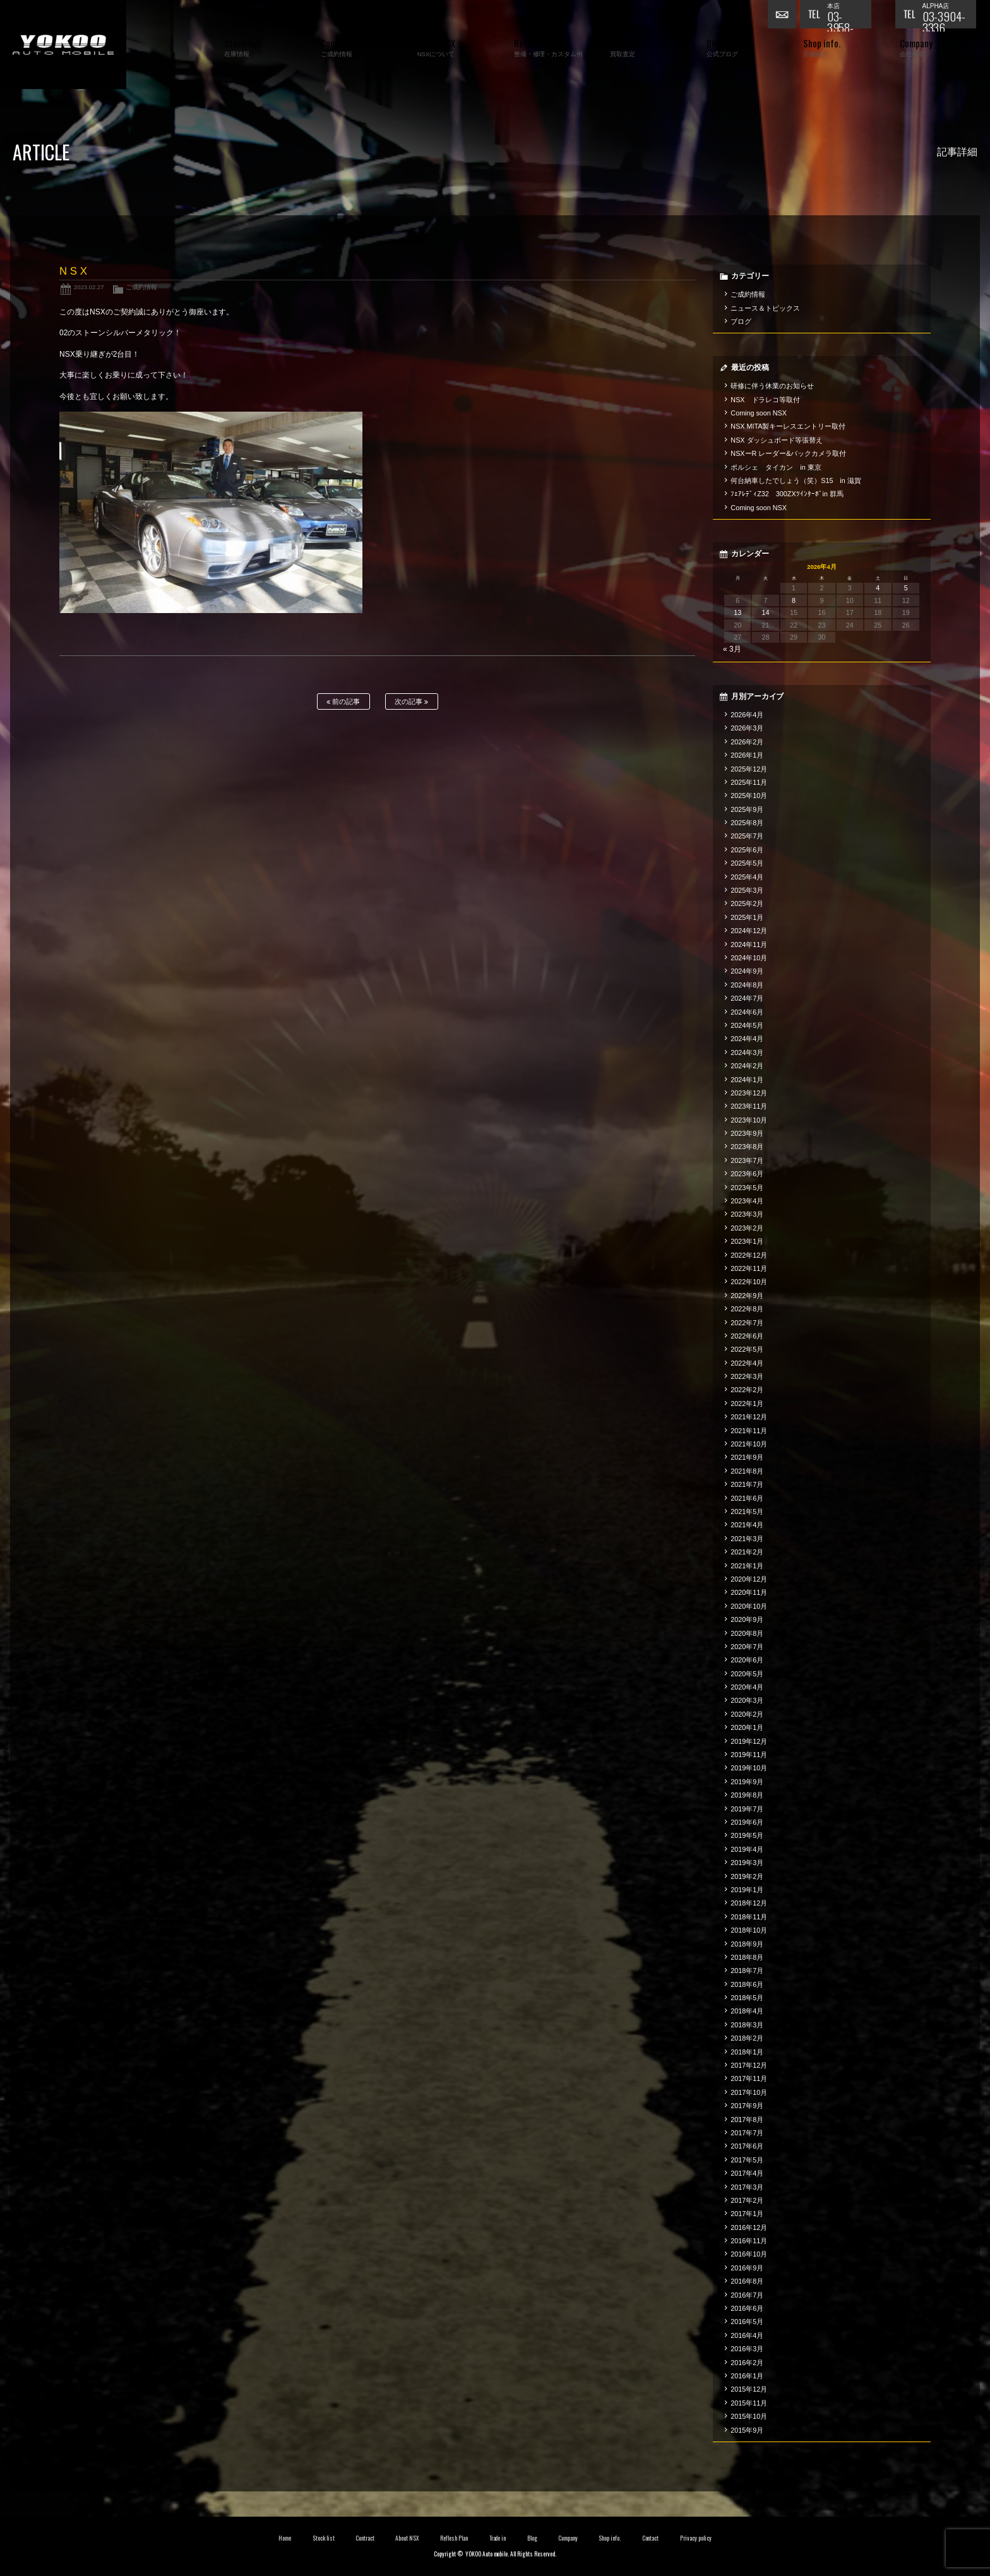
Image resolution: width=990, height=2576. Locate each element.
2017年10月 (749, 2092)
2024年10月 (749, 958)
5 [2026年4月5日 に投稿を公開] (906, 588)
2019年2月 (747, 1876)
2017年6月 (747, 2146)
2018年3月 (747, 2025)
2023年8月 (747, 1146)
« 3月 (732, 649)
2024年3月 (747, 1052)
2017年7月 (747, 2133)
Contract (364, 2538)
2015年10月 (749, 2416)
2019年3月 (747, 1862)
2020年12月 (749, 1579)
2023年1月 (747, 1241)
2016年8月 (747, 2281)
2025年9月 (747, 809)
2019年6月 (747, 1822)
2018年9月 (747, 1944)
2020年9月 (747, 1619)
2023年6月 (747, 1174)
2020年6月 (747, 1660)
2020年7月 (747, 1646)
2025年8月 (747, 822)
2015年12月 (749, 2389)
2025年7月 (747, 836)
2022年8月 (747, 1309)
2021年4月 (747, 1525)
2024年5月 (747, 1025)
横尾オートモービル (63, 44)
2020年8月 (747, 1633)
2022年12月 (749, 1255)
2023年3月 (747, 1214)
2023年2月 (747, 1228)
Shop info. (610, 2538)
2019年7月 (747, 1809)
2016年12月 (749, 2227)
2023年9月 (747, 1133)
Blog (532, 2538)
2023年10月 (749, 1120)
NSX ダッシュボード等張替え (777, 440)
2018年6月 (747, 1984)
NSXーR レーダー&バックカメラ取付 (788, 453)
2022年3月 (747, 1376)
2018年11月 (749, 1917)
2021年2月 (747, 1552)
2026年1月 (747, 755)
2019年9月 (747, 1782)
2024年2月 (747, 1066)
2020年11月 (749, 1592)
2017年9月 (747, 2105)
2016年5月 (747, 2321)
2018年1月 (747, 2052)
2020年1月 (747, 1727)
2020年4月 (747, 1687)
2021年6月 (747, 1498)
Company (568, 2538)
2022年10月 (749, 1281)
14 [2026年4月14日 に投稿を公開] (766, 612)
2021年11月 (749, 1430)
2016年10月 (749, 2254)
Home (284, 2538)
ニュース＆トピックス (765, 308)
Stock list (324, 2538)
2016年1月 (747, 2376)
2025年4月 (747, 877)
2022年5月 (747, 1349)
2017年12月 (749, 2065)
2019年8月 (747, 1795)
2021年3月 (747, 1538)
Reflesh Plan (454, 2538)
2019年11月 (749, 1754)
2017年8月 (747, 2119)
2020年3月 (747, 1700)
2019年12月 (749, 1741)
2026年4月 (747, 715)
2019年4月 (747, 1849)
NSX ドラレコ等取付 (765, 399)
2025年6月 (747, 850)
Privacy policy (696, 2538)
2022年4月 (747, 1363)
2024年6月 (747, 1012)
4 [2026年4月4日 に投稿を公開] (878, 588)
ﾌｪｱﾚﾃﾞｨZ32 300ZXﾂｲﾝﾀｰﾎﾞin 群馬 (787, 494)
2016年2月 (747, 2362)
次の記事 (411, 702)
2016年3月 (747, 2348)
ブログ (741, 321)
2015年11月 (749, 2403)
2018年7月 (747, 1970)
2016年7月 (747, 2295)
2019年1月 (747, 1889)
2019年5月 (747, 1835)
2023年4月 (747, 1201)
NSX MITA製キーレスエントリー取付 (788, 426)
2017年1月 (747, 2213)
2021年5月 (747, 1511)
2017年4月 (747, 2173)
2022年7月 (747, 1323)
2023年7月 (747, 1160)
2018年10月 (749, 1930)
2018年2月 (747, 2038)
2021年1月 (747, 1566)
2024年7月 (747, 998)
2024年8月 (747, 985)
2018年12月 (749, 1903)
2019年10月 (749, 1768)
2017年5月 (747, 2160)
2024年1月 (747, 1079)
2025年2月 (747, 903)
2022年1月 (747, 1403)
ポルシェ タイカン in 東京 (776, 467)
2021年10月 (749, 1444)
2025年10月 (749, 795)
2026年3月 (747, 728)
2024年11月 (749, 944)
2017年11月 (749, 2078)
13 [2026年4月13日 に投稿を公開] (737, 612)
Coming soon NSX (759, 413)
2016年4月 (747, 2335)
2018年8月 (747, 1957)
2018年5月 (747, 1997)
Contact (650, 2538)
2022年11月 (749, 1268)
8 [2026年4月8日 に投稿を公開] (794, 600)
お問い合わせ (783, 16)
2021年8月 (747, 1471)
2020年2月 (747, 1714)
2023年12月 (749, 1093)
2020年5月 (747, 1674)
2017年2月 (747, 2200)
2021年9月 (747, 1457)
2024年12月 (749, 930)
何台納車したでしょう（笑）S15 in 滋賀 (796, 480)
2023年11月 (749, 1106)
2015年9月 (747, 2430)
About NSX (407, 2538)
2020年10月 (749, 1606)
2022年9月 (747, 1295)
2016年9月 (747, 2268)
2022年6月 (747, 1336)
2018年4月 (747, 2011)
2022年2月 (747, 1389)
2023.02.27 (89, 286)
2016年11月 (749, 2241)
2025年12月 (749, 769)
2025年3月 (747, 890)
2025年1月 (747, 917)
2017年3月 (747, 2187)
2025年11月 (749, 782)
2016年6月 (747, 2308)
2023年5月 (747, 1187)
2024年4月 (747, 1038)
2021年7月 (747, 1484)
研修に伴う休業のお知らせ (772, 386)
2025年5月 (747, 863)
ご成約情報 (141, 286)
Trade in (497, 2538)
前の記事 (343, 702)
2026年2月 (747, 742)
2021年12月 (749, 1417)
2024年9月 (747, 971)
